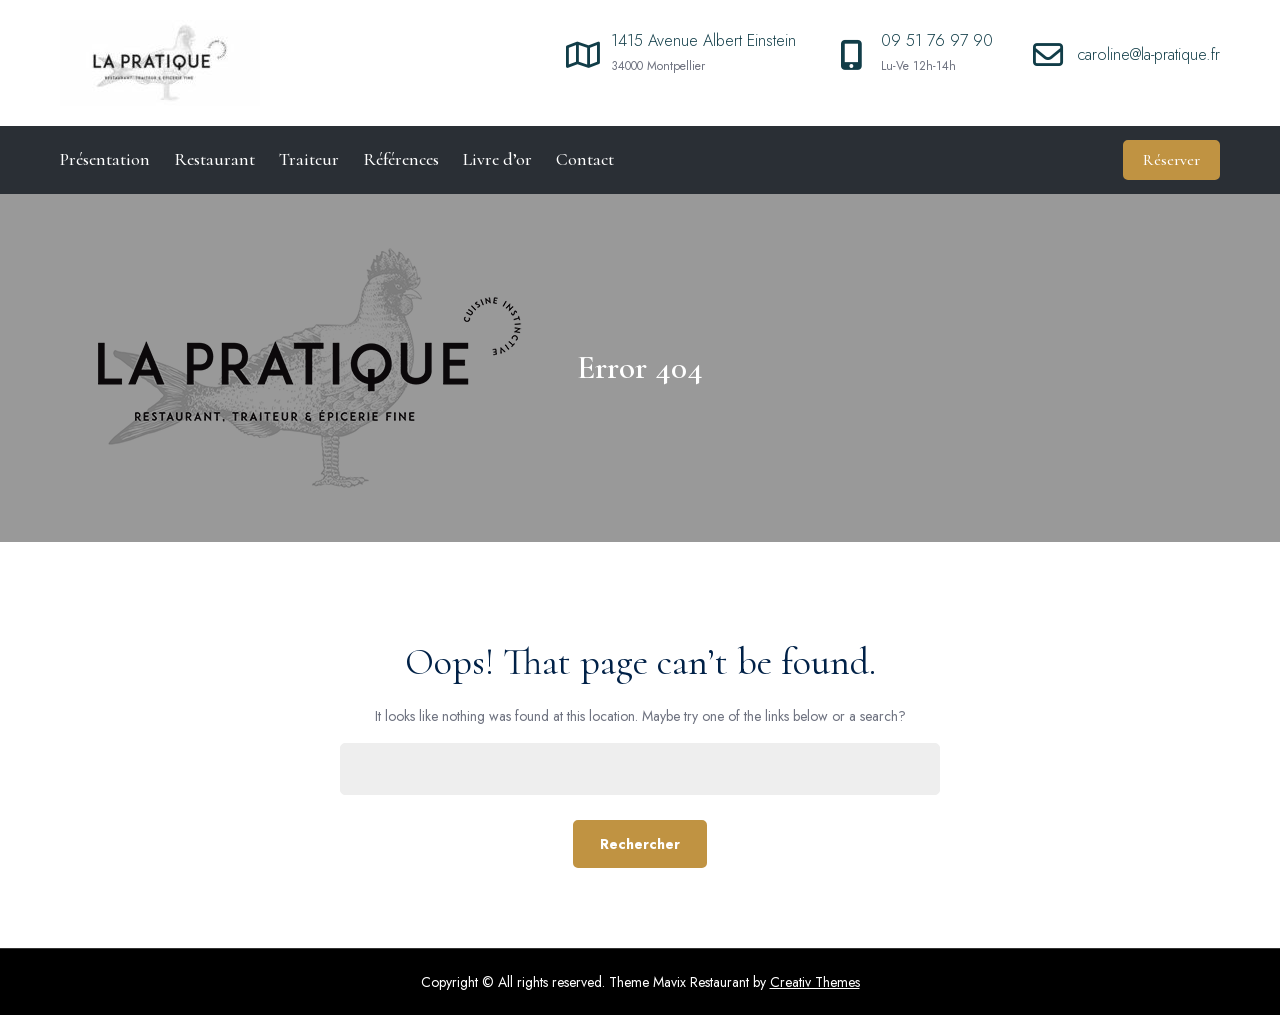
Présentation (105, 159)
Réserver (1171, 160)
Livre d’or (497, 159)
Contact (585, 159)
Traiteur (309, 159)
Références (401, 159)
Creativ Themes (815, 982)
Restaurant (214, 159)
